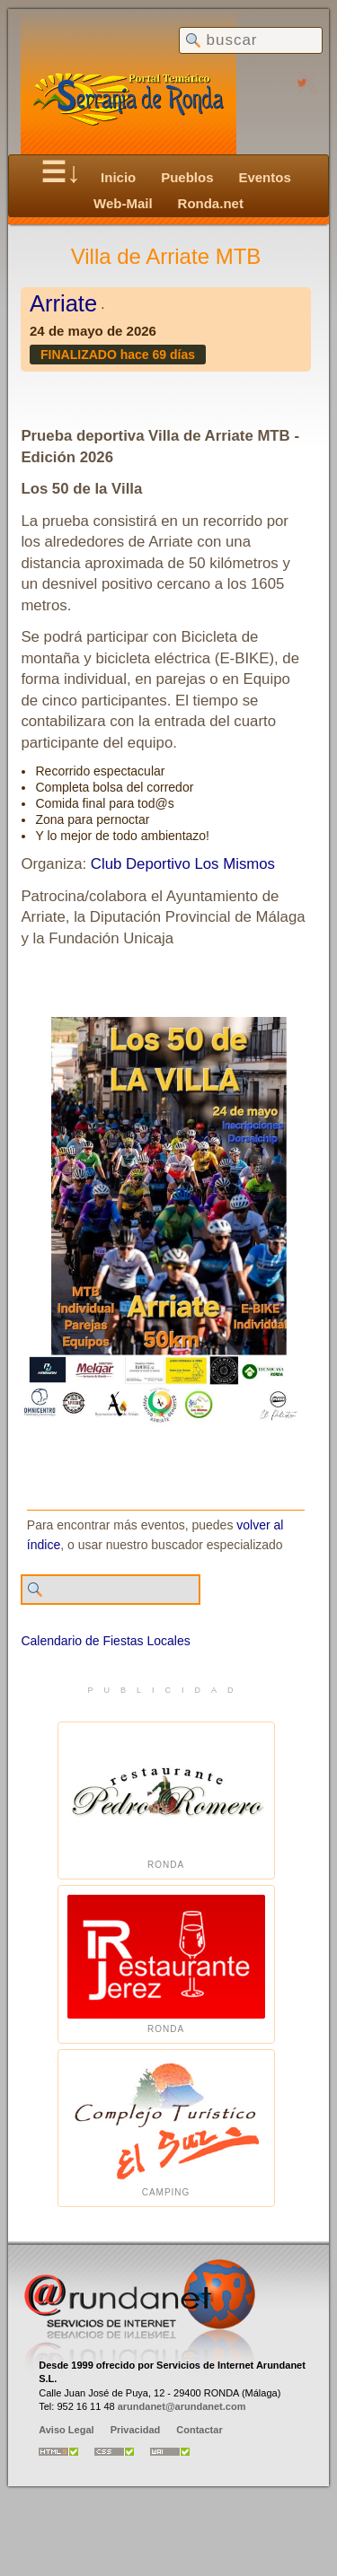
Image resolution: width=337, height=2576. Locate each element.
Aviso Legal (66, 2429)
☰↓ (60, 172)
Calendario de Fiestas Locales (105, 1641)
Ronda (166, 1801)
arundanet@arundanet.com (182, 2406)
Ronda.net (211, 203)
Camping (166, 2128)
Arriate (63, 303)
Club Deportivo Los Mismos (183, 863)
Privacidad (136, 2429)
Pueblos (187, 177)
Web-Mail (123, 203)
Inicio (118, 177)
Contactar (199, 2429)
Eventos (264, 177)
